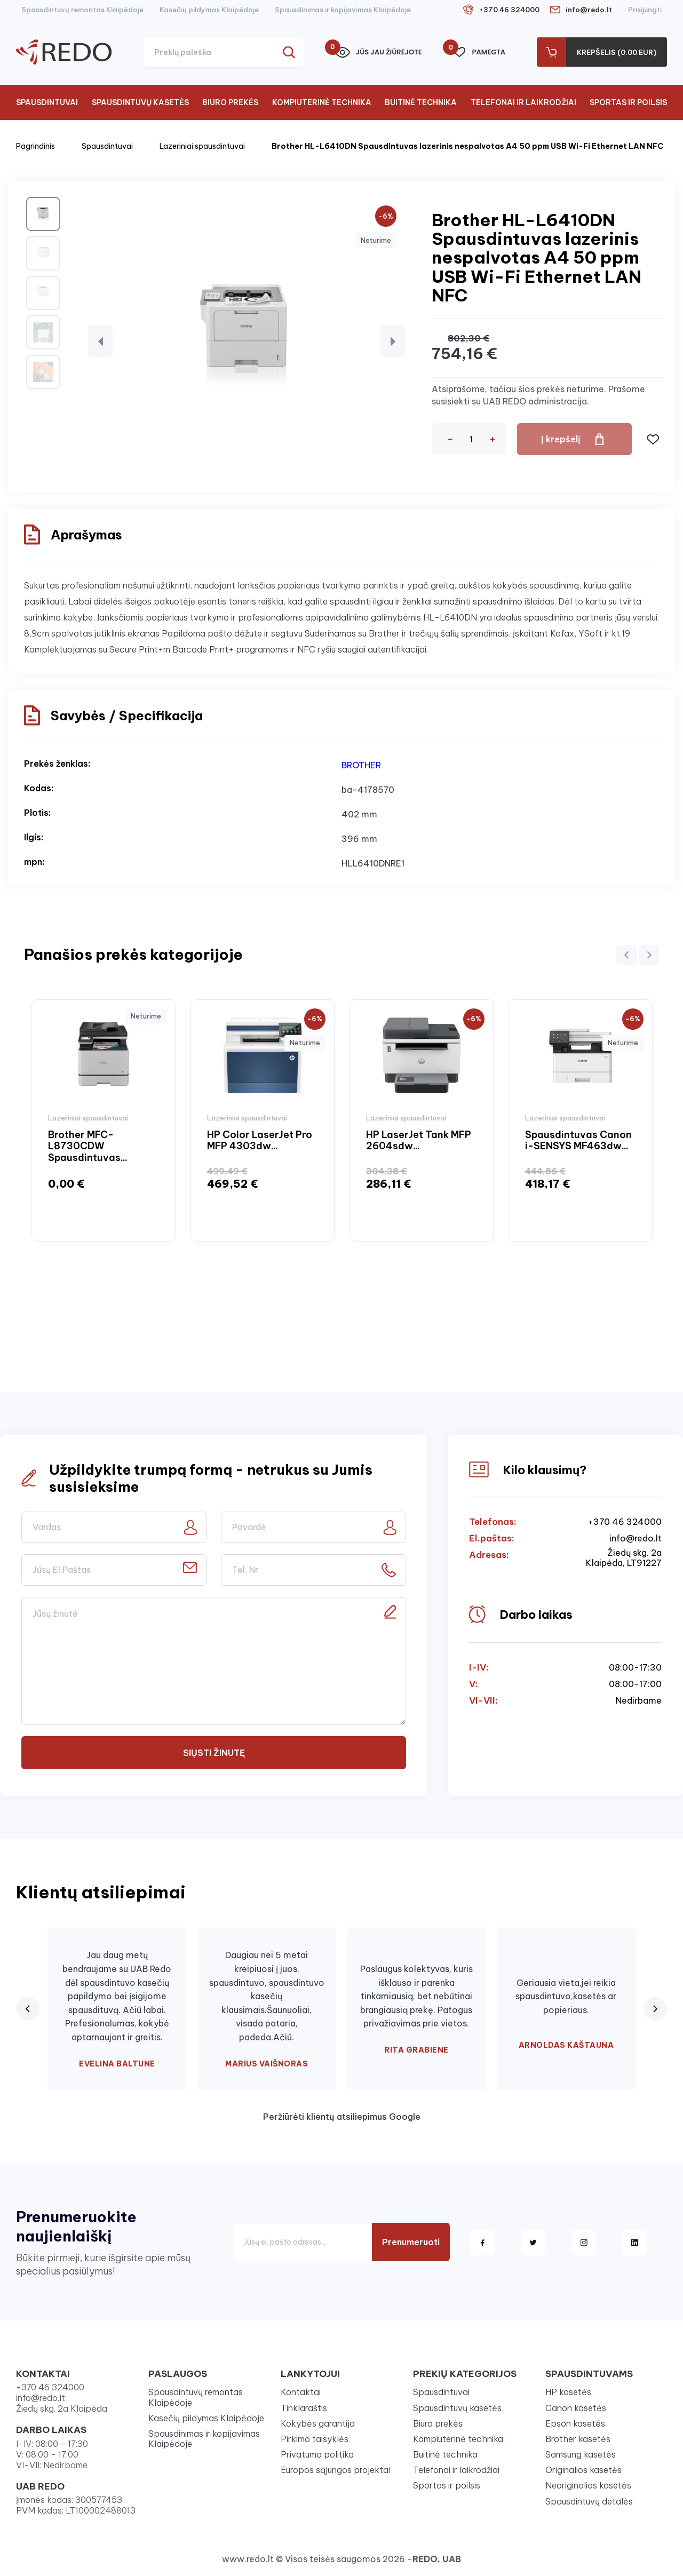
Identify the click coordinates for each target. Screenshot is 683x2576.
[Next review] (655, 2009)
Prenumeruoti (411, 2242)
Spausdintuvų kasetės (140, 102)
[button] (100, 341)
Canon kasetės (575, 2408)
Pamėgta (479, 52)
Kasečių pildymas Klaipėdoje (209, 9)
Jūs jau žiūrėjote (378, 52)
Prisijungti (645, 9)
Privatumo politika (317, 2454)
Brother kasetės (577, 2439)
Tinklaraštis (304, 2408)
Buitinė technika (421, 102)
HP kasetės (568, 2392)
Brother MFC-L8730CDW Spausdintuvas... (88, 1146)
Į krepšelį (560, 439)
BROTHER (361, 765)
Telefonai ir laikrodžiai (523, 102)
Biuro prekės (230, 102)
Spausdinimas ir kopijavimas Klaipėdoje (343, 9)
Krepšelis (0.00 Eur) (616, 52)
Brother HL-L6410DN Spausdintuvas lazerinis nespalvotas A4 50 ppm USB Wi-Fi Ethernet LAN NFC (467, 146)
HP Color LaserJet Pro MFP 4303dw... (259, 1140)
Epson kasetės (575, 2423)
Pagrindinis (35, 146)
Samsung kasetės (580, 2454)
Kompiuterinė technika (321, 102)
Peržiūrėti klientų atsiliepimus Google (341, 2116)
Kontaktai (301, 2392)
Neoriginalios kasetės (588, 2485)
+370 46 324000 (509, 9)
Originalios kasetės (583, 2469)
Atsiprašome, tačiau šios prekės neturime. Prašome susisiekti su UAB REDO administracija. (538, 395)
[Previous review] (27, 2009)
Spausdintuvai (47, 102)
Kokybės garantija (318, 2423)
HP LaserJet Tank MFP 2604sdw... (418, 1140)
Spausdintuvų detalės (589, 2501)
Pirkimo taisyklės (314, 2439)
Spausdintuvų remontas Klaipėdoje (82, 9)
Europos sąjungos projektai (335, 2469)
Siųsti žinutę (214, 1752)
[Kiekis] (471, 439)
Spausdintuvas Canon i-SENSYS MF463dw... (578, 1140)
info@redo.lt (589, 9)
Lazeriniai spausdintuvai (202, 146)
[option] (103, 1120)
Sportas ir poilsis (628, 102)
